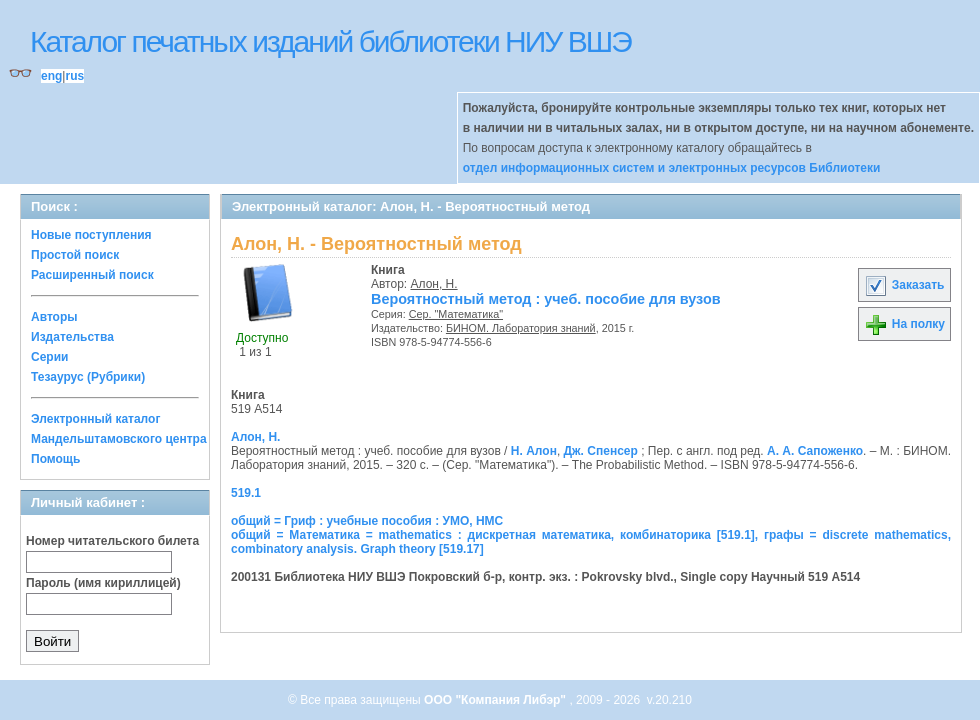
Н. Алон (534, 451)
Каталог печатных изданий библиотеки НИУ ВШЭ (330, 41)
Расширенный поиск (92, 275)
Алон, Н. (434, 284)
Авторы (54, 317)
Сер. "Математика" (456, 314)
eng (51, 76)
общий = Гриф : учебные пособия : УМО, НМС (367, 521)
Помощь (55, 459)
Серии (49, 357)
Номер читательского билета (112, 541)
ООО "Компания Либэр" (496, 700)
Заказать (904, 285)
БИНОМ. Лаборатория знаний (521, 328)
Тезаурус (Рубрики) (88, 377)
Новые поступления (91, 235)
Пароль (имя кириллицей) (103, 583)
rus (74, 76)
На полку (904, 324)
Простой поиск (75, 255)
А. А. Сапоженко (815, 451)
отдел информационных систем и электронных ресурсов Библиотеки (672, 168)
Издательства (72, 337)
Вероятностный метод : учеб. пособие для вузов (546, 299)
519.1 (246, 493)
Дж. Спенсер (601, 451)
